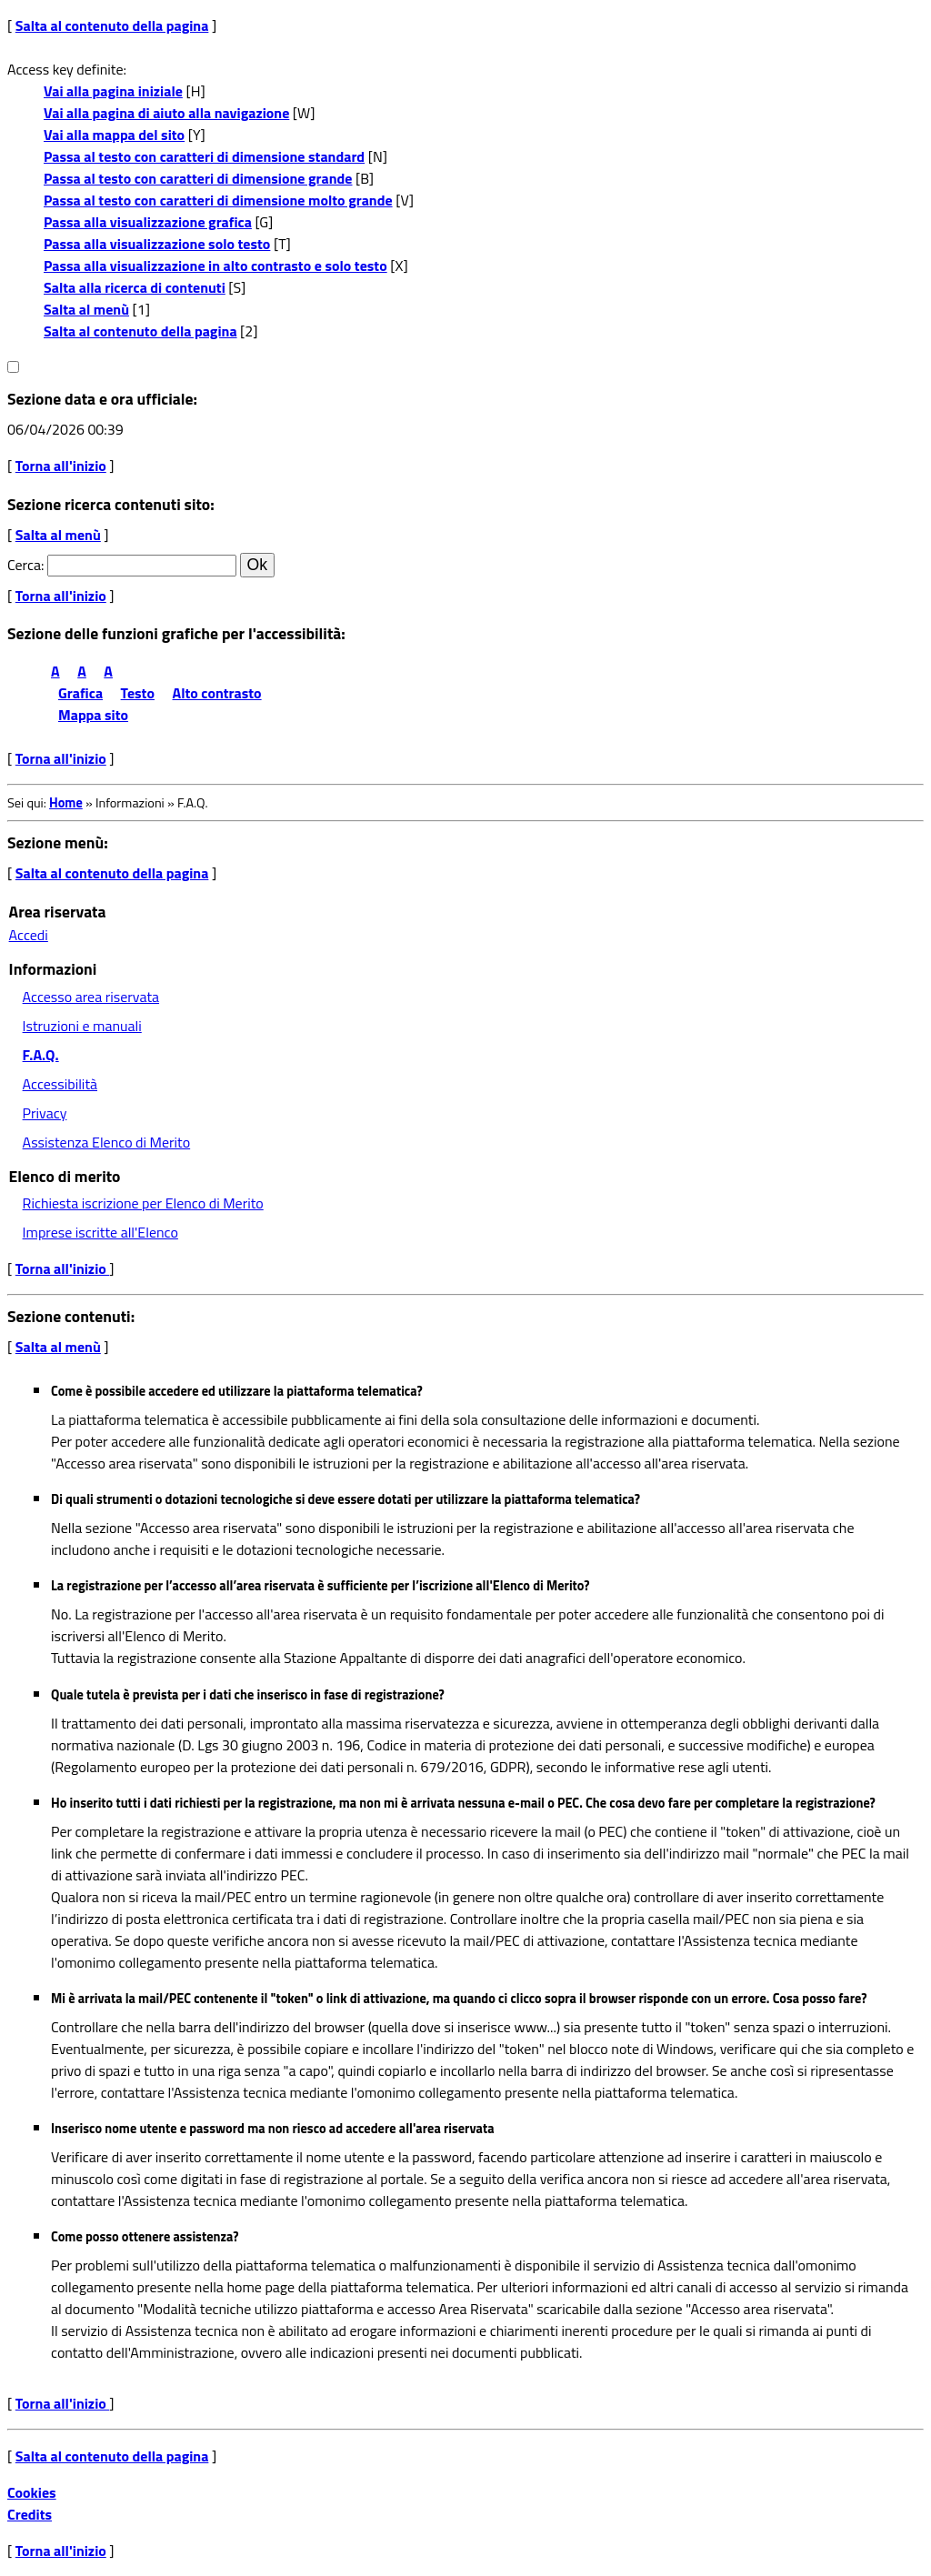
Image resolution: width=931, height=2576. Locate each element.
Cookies (31, 2492)
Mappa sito (93, 715)
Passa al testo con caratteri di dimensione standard (204, 156)
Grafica (80, 693)
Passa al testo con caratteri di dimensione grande (198, 178)
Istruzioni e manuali (82, 1026)
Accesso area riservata (91, 996)
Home (66, 803)
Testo (138, 693)
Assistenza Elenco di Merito (107, 1142)
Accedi (28, 935)
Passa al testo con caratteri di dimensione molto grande (218, 200)
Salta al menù (86, 309)
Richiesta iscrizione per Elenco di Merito (143, 1203)
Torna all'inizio (60, 465)
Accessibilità (60, 1084)
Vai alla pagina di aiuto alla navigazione (166, 113)
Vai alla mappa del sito (114, 134)
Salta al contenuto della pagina (112, 25)
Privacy (45, 1113)
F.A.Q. (41, 1055)
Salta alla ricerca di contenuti (134, 287)
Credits (29, 2514)
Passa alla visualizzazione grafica (148, 222)
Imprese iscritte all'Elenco (100, 1232)
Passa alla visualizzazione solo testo (157, 244)
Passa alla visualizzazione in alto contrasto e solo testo (215, 265)
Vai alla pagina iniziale (113, 91)
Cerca (24, 565)
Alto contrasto (217, 693)
